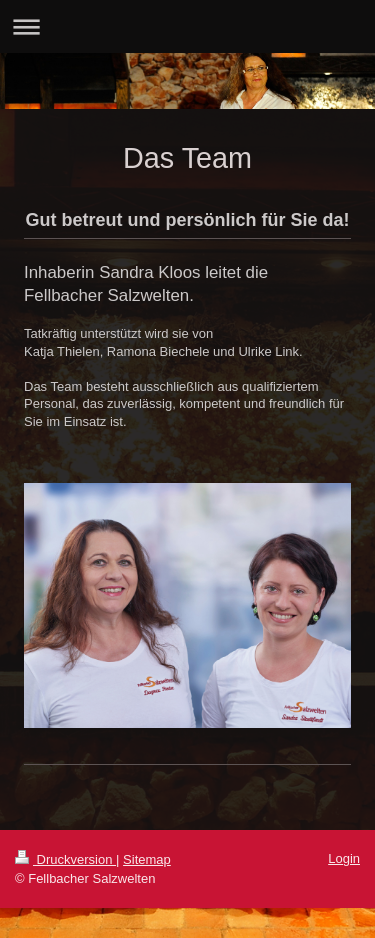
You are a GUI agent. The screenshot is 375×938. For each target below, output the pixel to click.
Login (344, 858)
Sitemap (147, 859)
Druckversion (65, 859)
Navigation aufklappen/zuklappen (187, 26)
